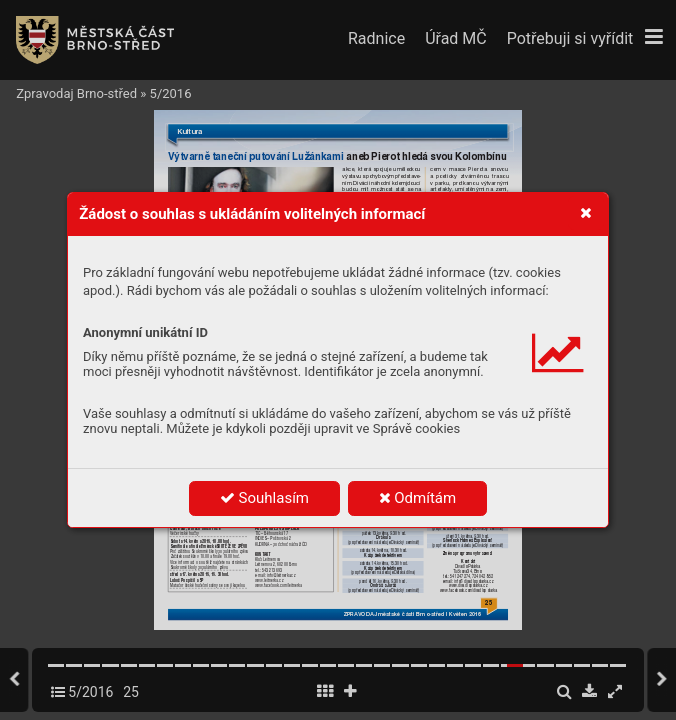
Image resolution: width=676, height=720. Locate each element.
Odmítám (418, 498)
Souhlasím (264, 498)
